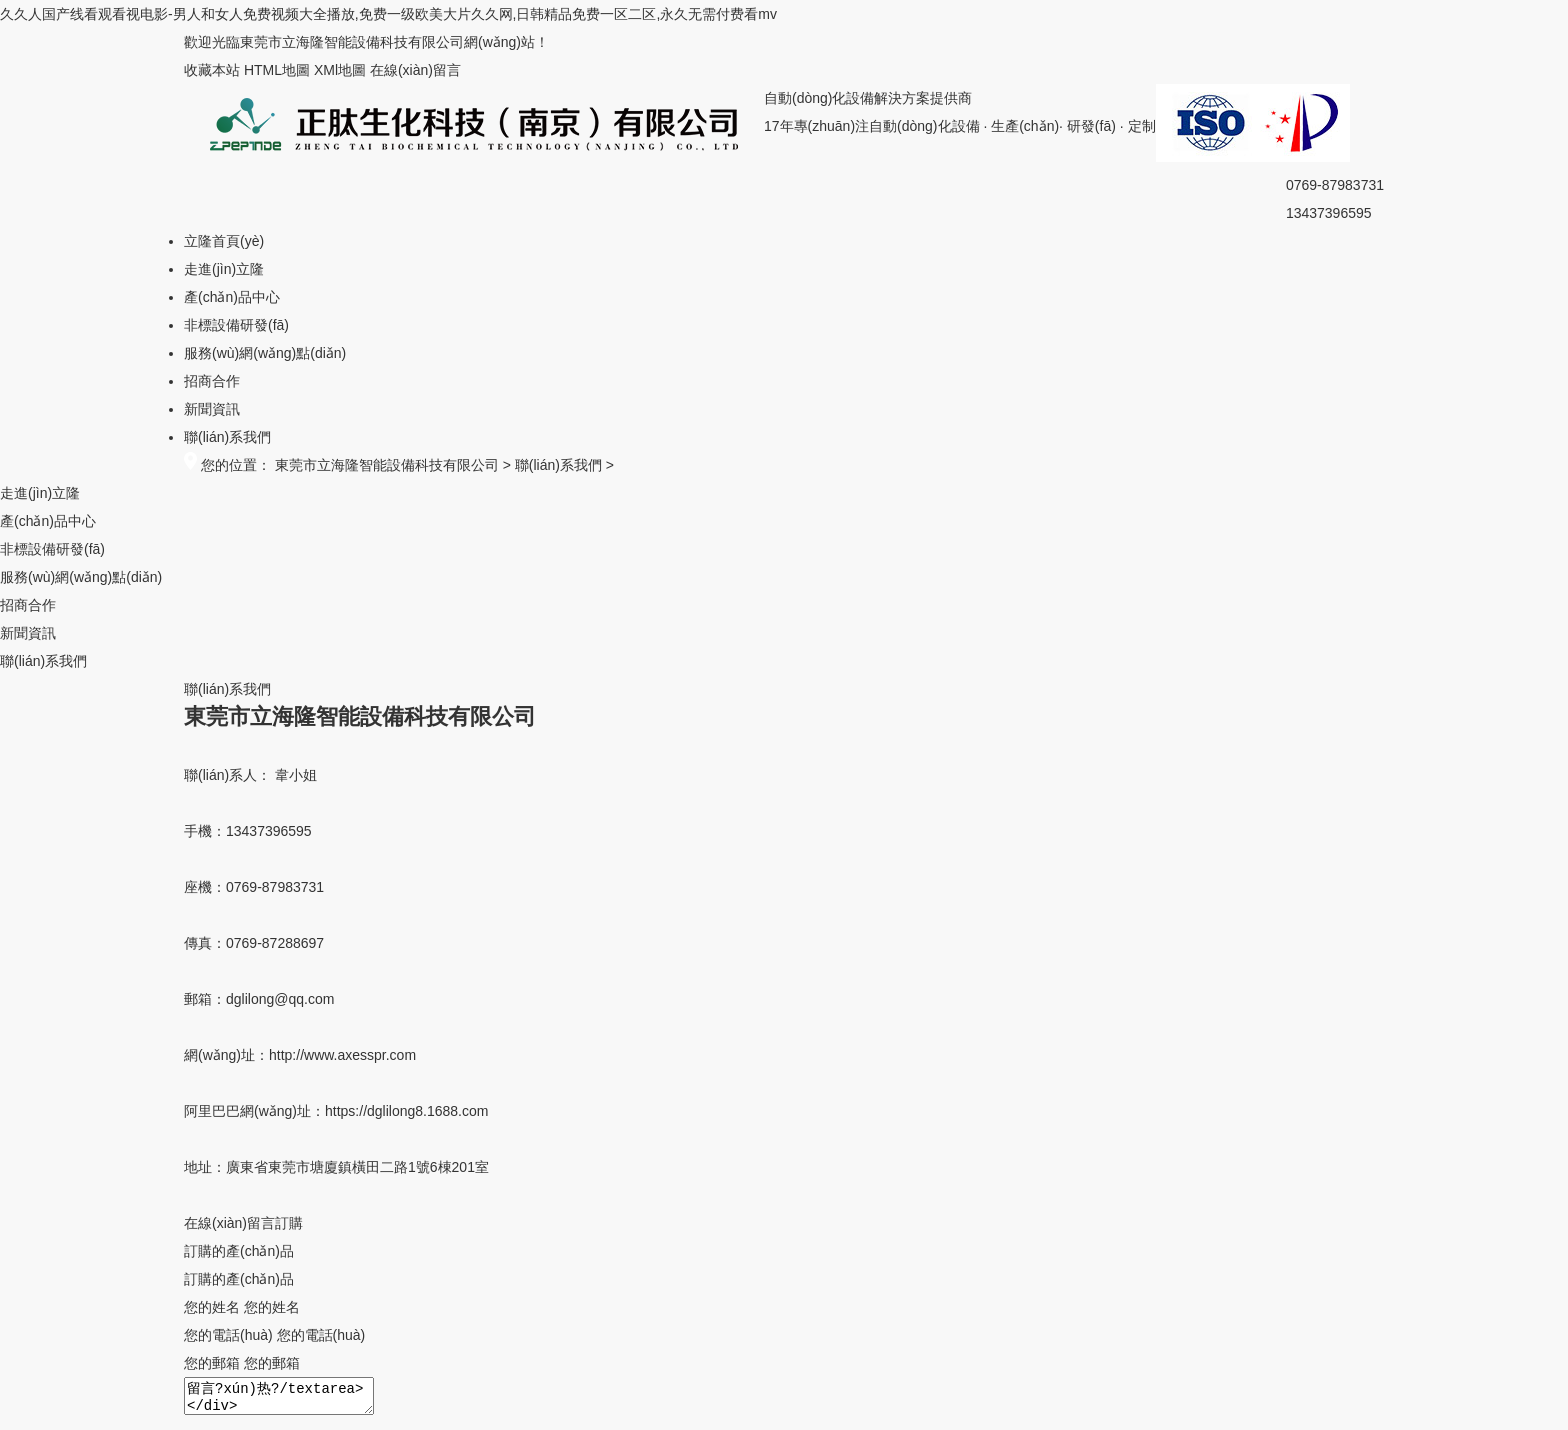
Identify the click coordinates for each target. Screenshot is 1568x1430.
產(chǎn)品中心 (232, 297)
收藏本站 (212, 70)
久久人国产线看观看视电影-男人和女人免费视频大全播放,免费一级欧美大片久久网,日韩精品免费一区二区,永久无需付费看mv (388, 14)
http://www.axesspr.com (342, 1055)
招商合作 (212, 381)
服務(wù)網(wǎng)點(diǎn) (265, 353)
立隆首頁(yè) (224, 241)
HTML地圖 (277, 70)
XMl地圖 (340, 70)
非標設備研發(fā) (236, 325)
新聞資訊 (212, 409)
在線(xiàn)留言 (415, 70)
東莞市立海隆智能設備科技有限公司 (387, 465)
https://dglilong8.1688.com (406, 1111)
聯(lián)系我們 (227, 437)
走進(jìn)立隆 (224, 269)
